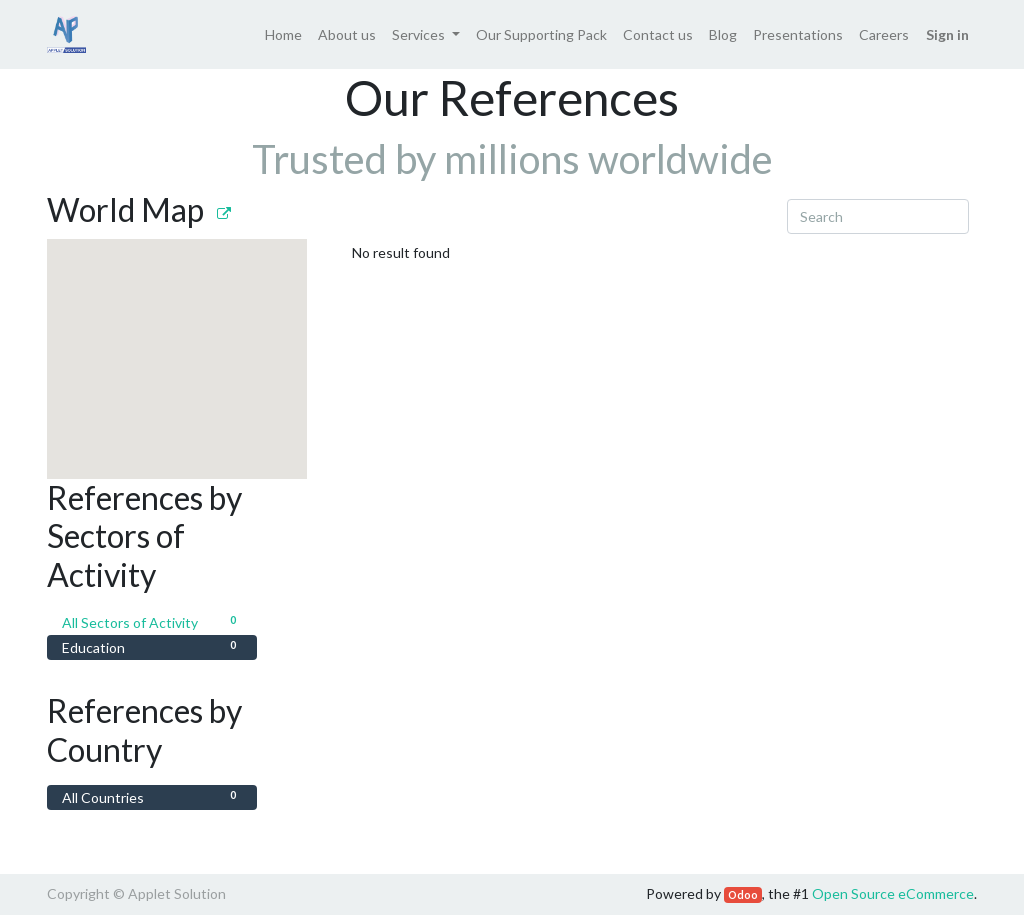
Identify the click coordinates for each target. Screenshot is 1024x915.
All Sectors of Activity (152, 621)
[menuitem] (283, 34)
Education (152, 646)
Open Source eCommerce (893, 893)
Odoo (743, 895)
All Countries (152, 796)
